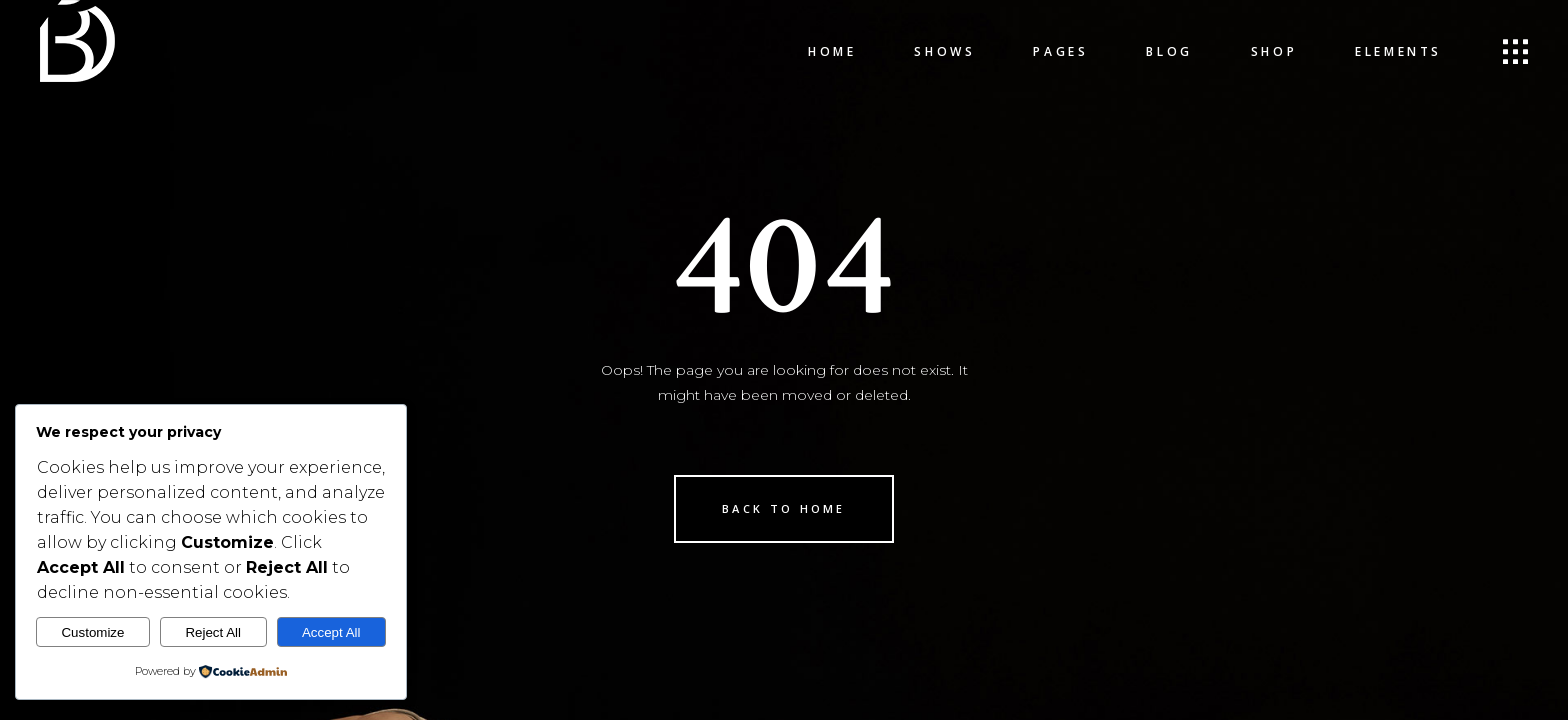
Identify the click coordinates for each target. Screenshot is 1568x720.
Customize (92, 632)
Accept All (331, 632)
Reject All (213, 632)
